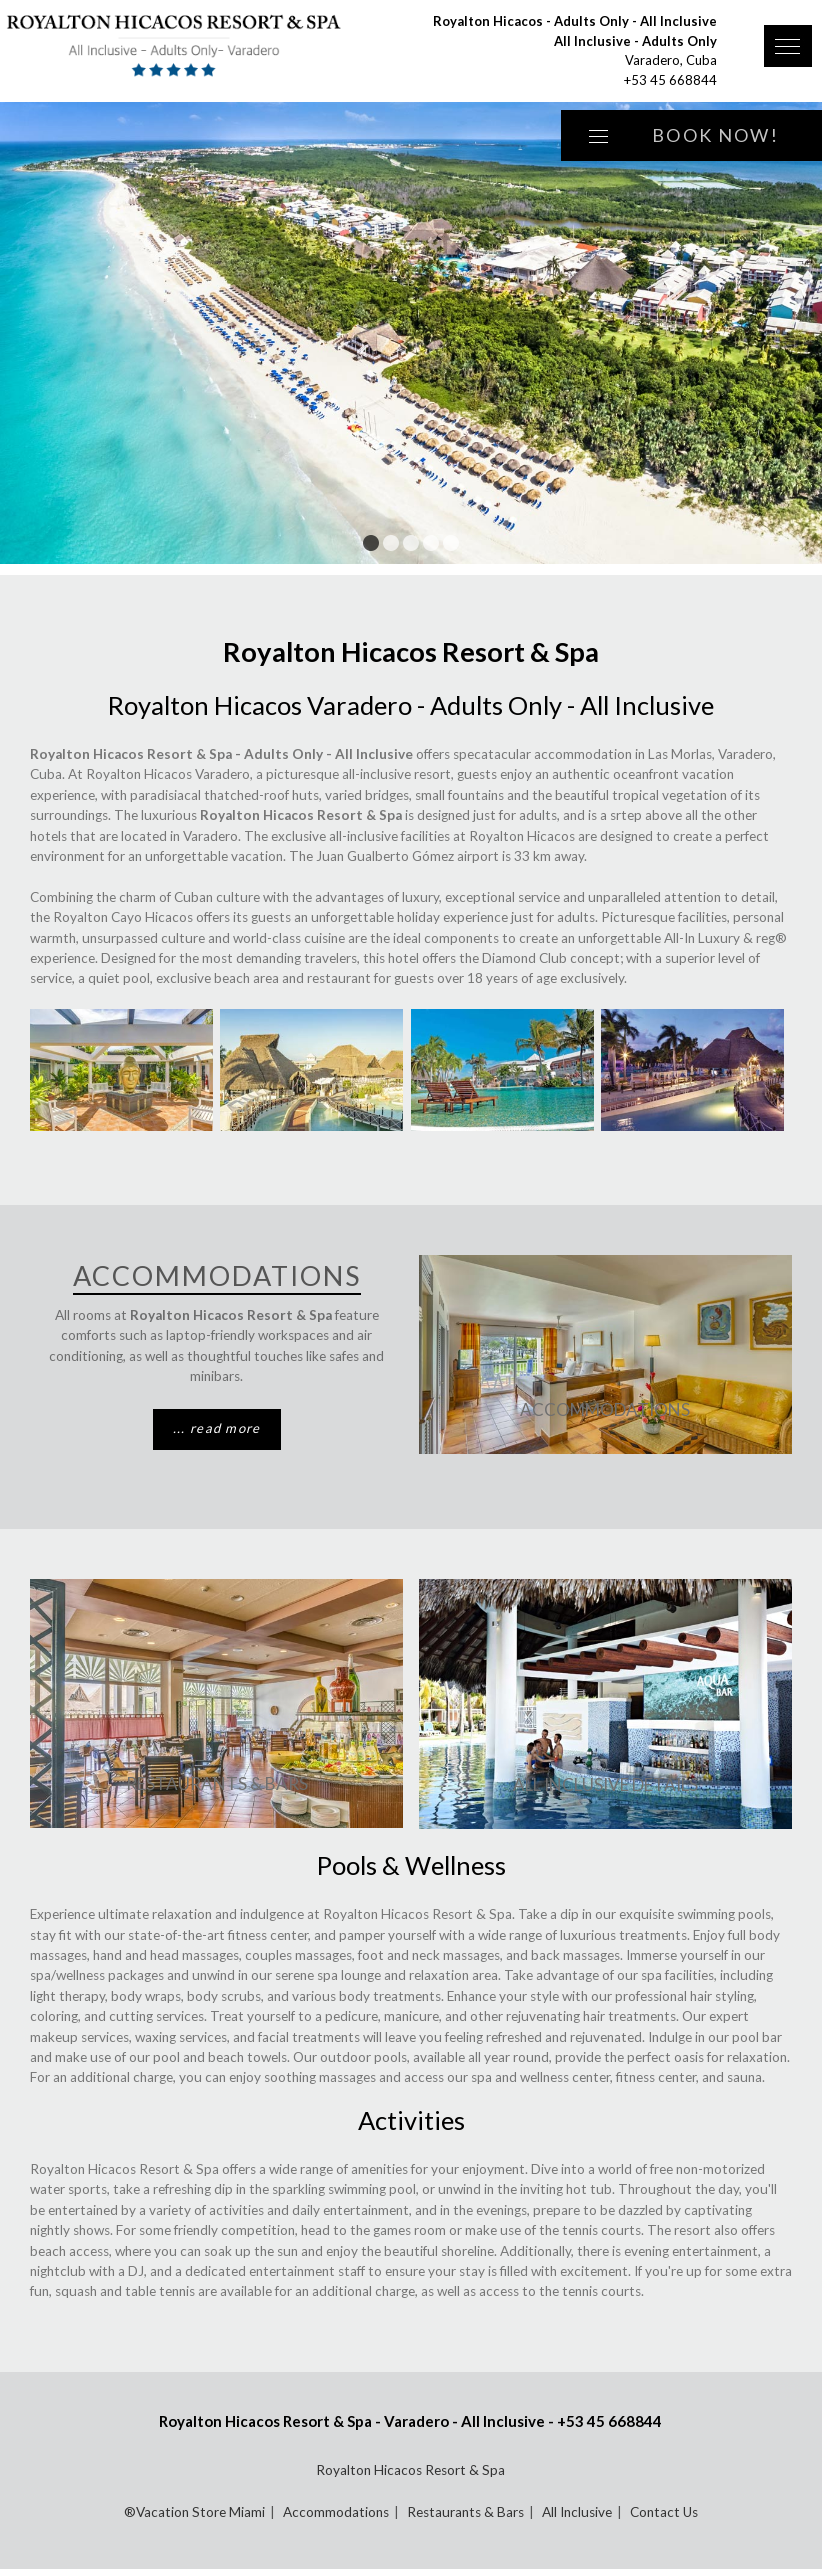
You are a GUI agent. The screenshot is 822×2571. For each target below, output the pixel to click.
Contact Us (664, 2512)
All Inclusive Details (605, 1784)
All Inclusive (577, 2512)
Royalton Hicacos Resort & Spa (410, 2470)
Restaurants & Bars (217, 1783)
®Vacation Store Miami (194, 2512)
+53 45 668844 (670, 80)
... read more (217, 1428)
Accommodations (605, 1409)
